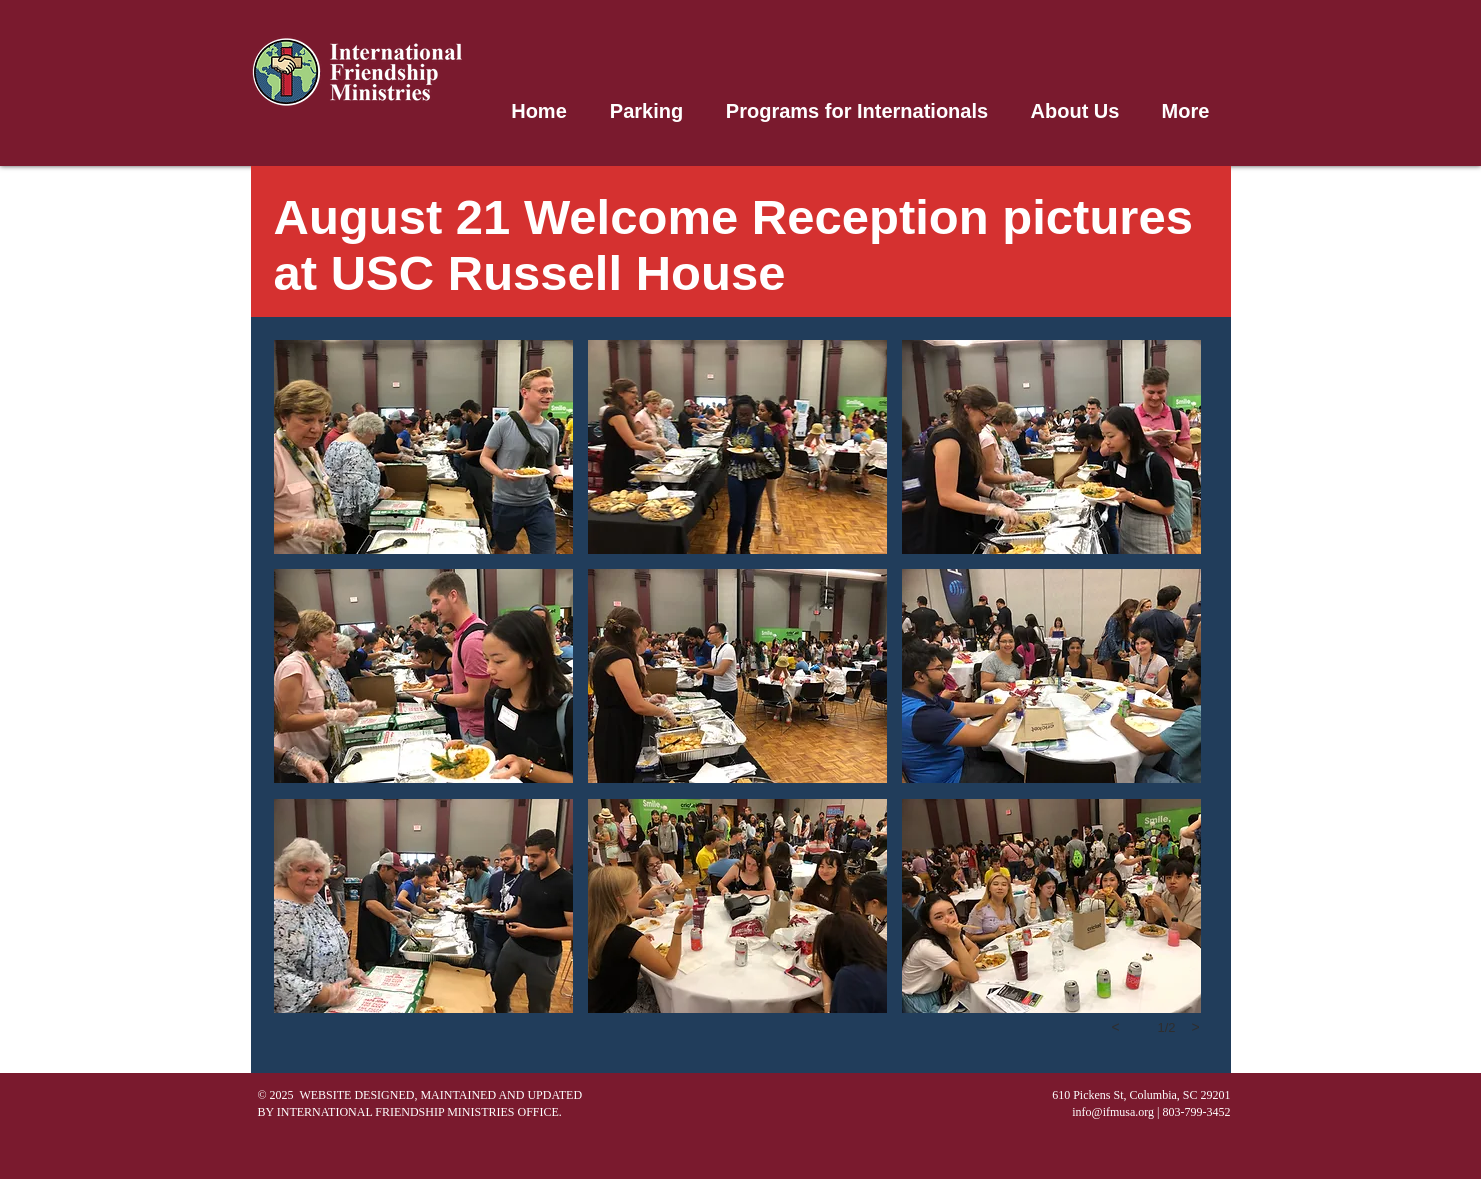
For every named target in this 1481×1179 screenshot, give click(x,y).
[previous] (1116, 1027)
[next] (1196, 1027)
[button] (423, 447)
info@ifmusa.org (1113, 1112)
